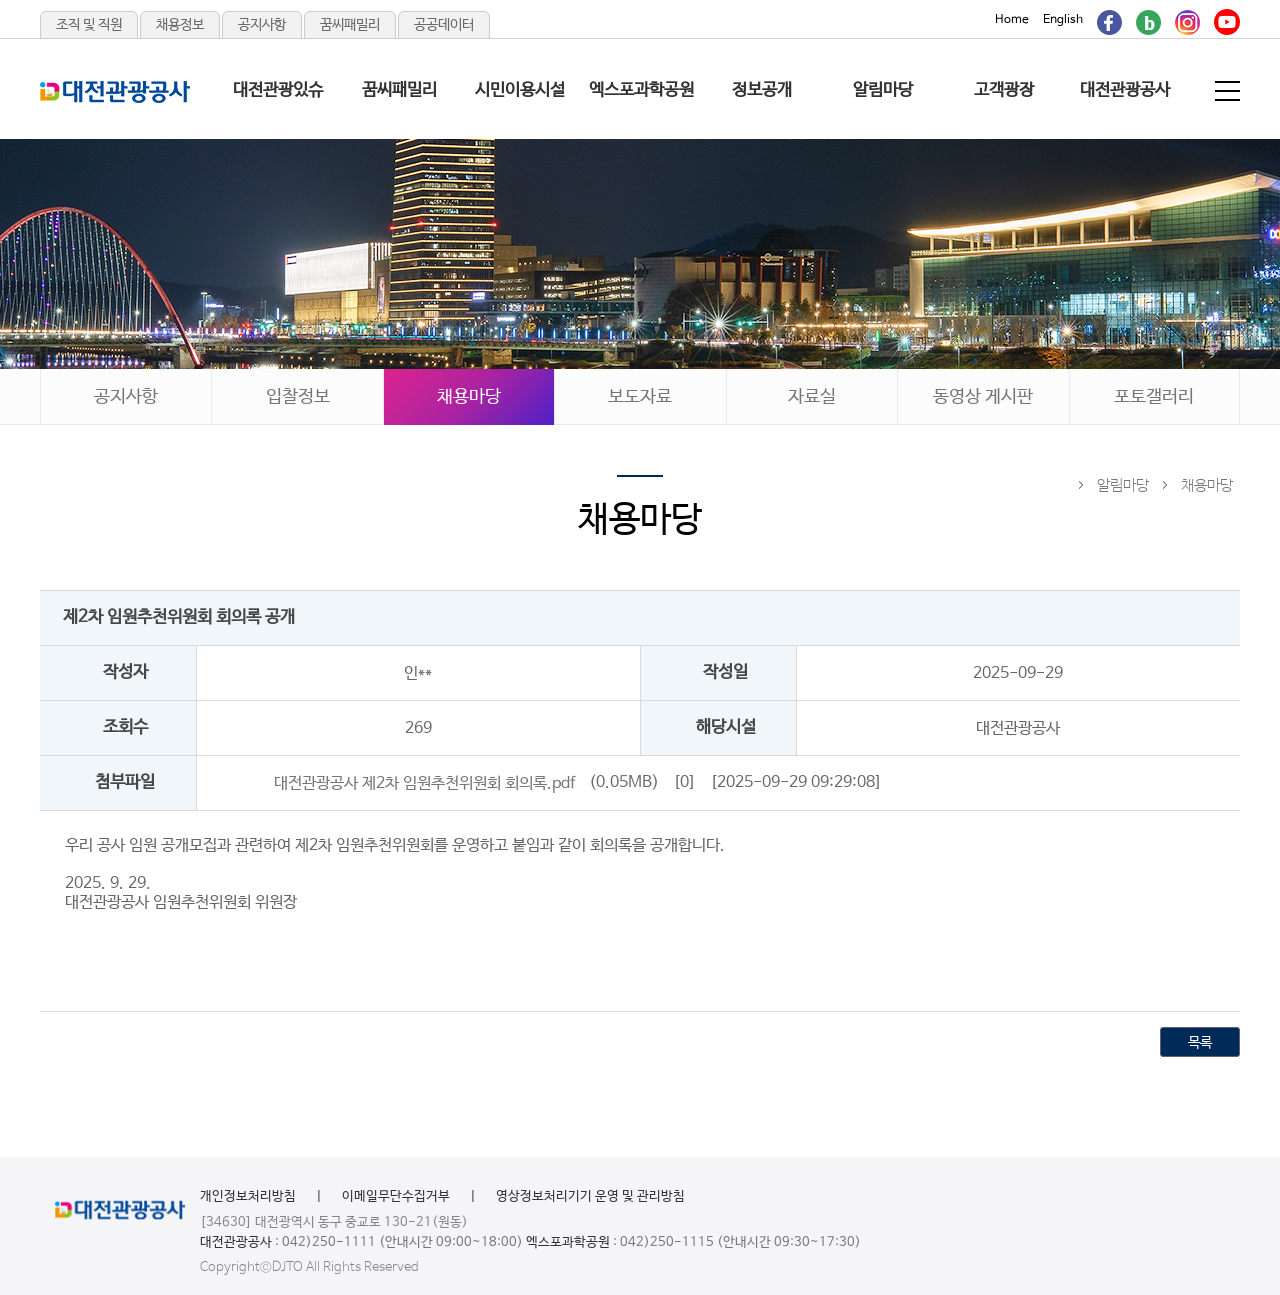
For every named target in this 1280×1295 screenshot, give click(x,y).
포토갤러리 (1154, 397)
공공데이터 (444, 25)
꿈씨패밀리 (350, 25)
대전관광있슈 (278, 90)
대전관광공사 (1125, 90)
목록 (1200, 1043)
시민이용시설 (520, 90)
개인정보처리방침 (248, 1196)
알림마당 (883, 90)
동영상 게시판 (983, 397)
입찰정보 (298, 397)
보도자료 (640, 397)
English (1063, 20)
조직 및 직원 (89, 25)
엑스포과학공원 (641, 90)
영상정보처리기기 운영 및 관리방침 (590, 1196)
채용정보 (180, 25)
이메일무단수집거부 (396, 1196)
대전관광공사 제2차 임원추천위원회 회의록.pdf (424, 782)
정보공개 (762, 90)
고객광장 (1004, 90)
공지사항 (262, 25)
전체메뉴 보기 (1229, 91)
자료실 (812, 397)
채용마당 (469, 397)
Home (1012, 20)
